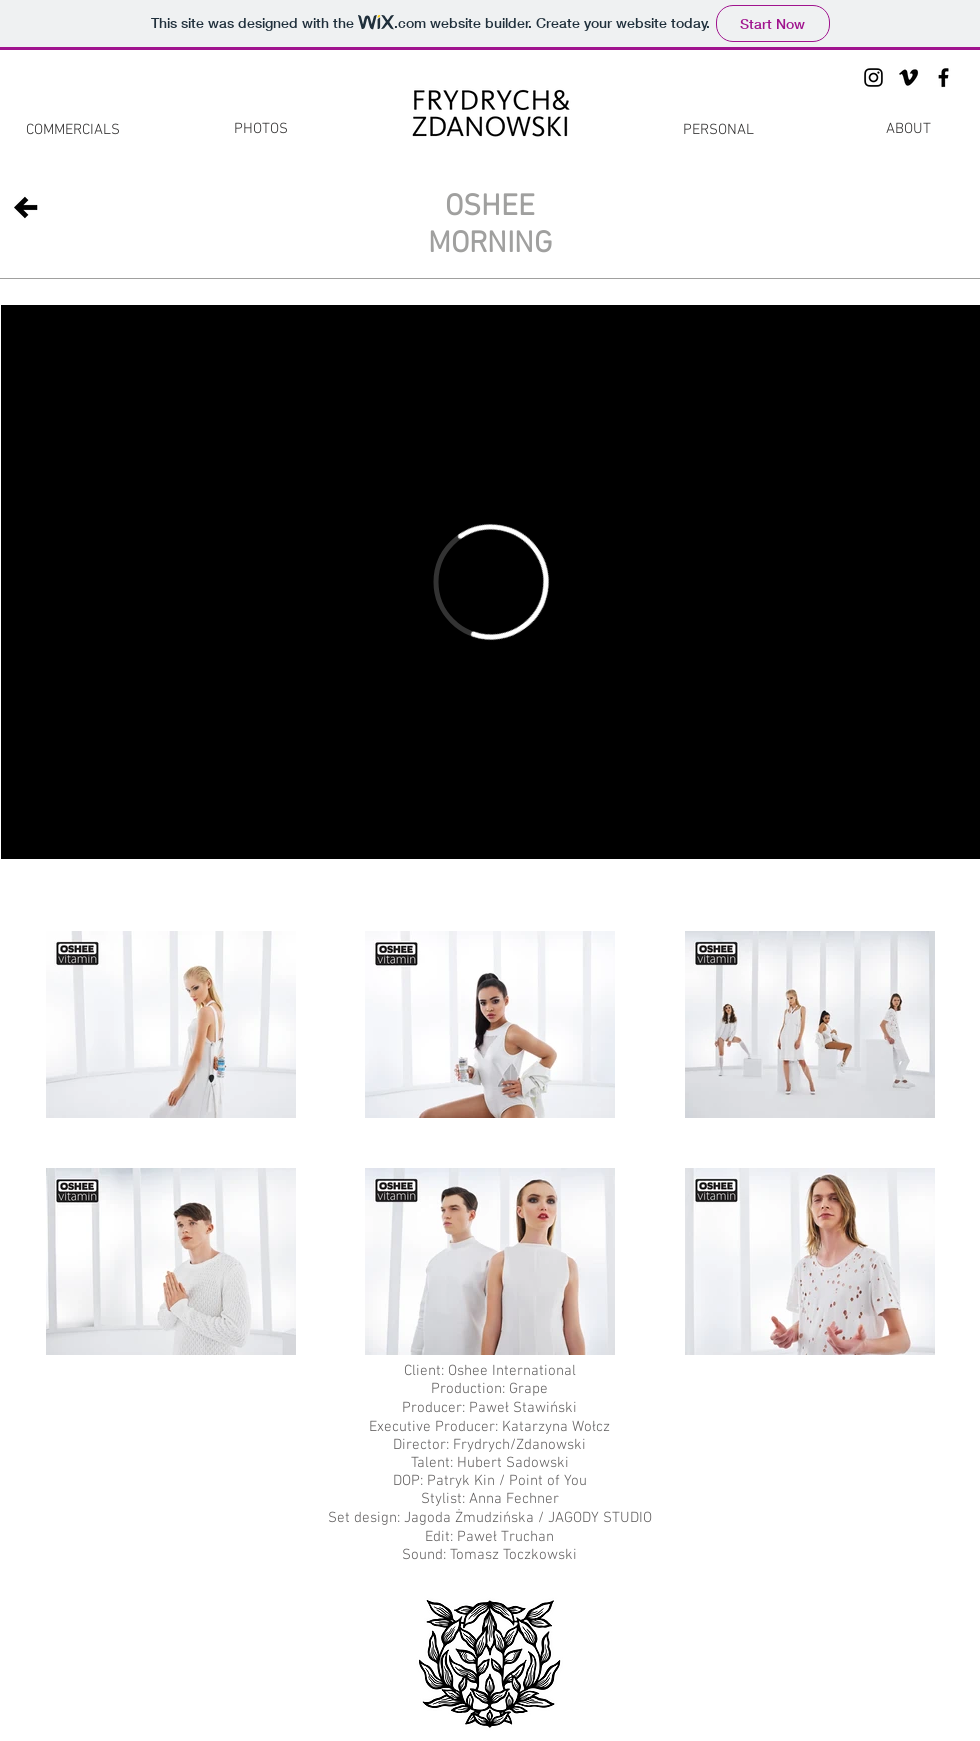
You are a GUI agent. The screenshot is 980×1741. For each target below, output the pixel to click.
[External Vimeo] (490, 582)
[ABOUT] (908, 129)
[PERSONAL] (718, 130)
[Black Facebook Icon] (943, 77)
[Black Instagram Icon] (873, 77)
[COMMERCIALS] (73, 130)
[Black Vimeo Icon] (908, 77)
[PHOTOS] (261, 129)
